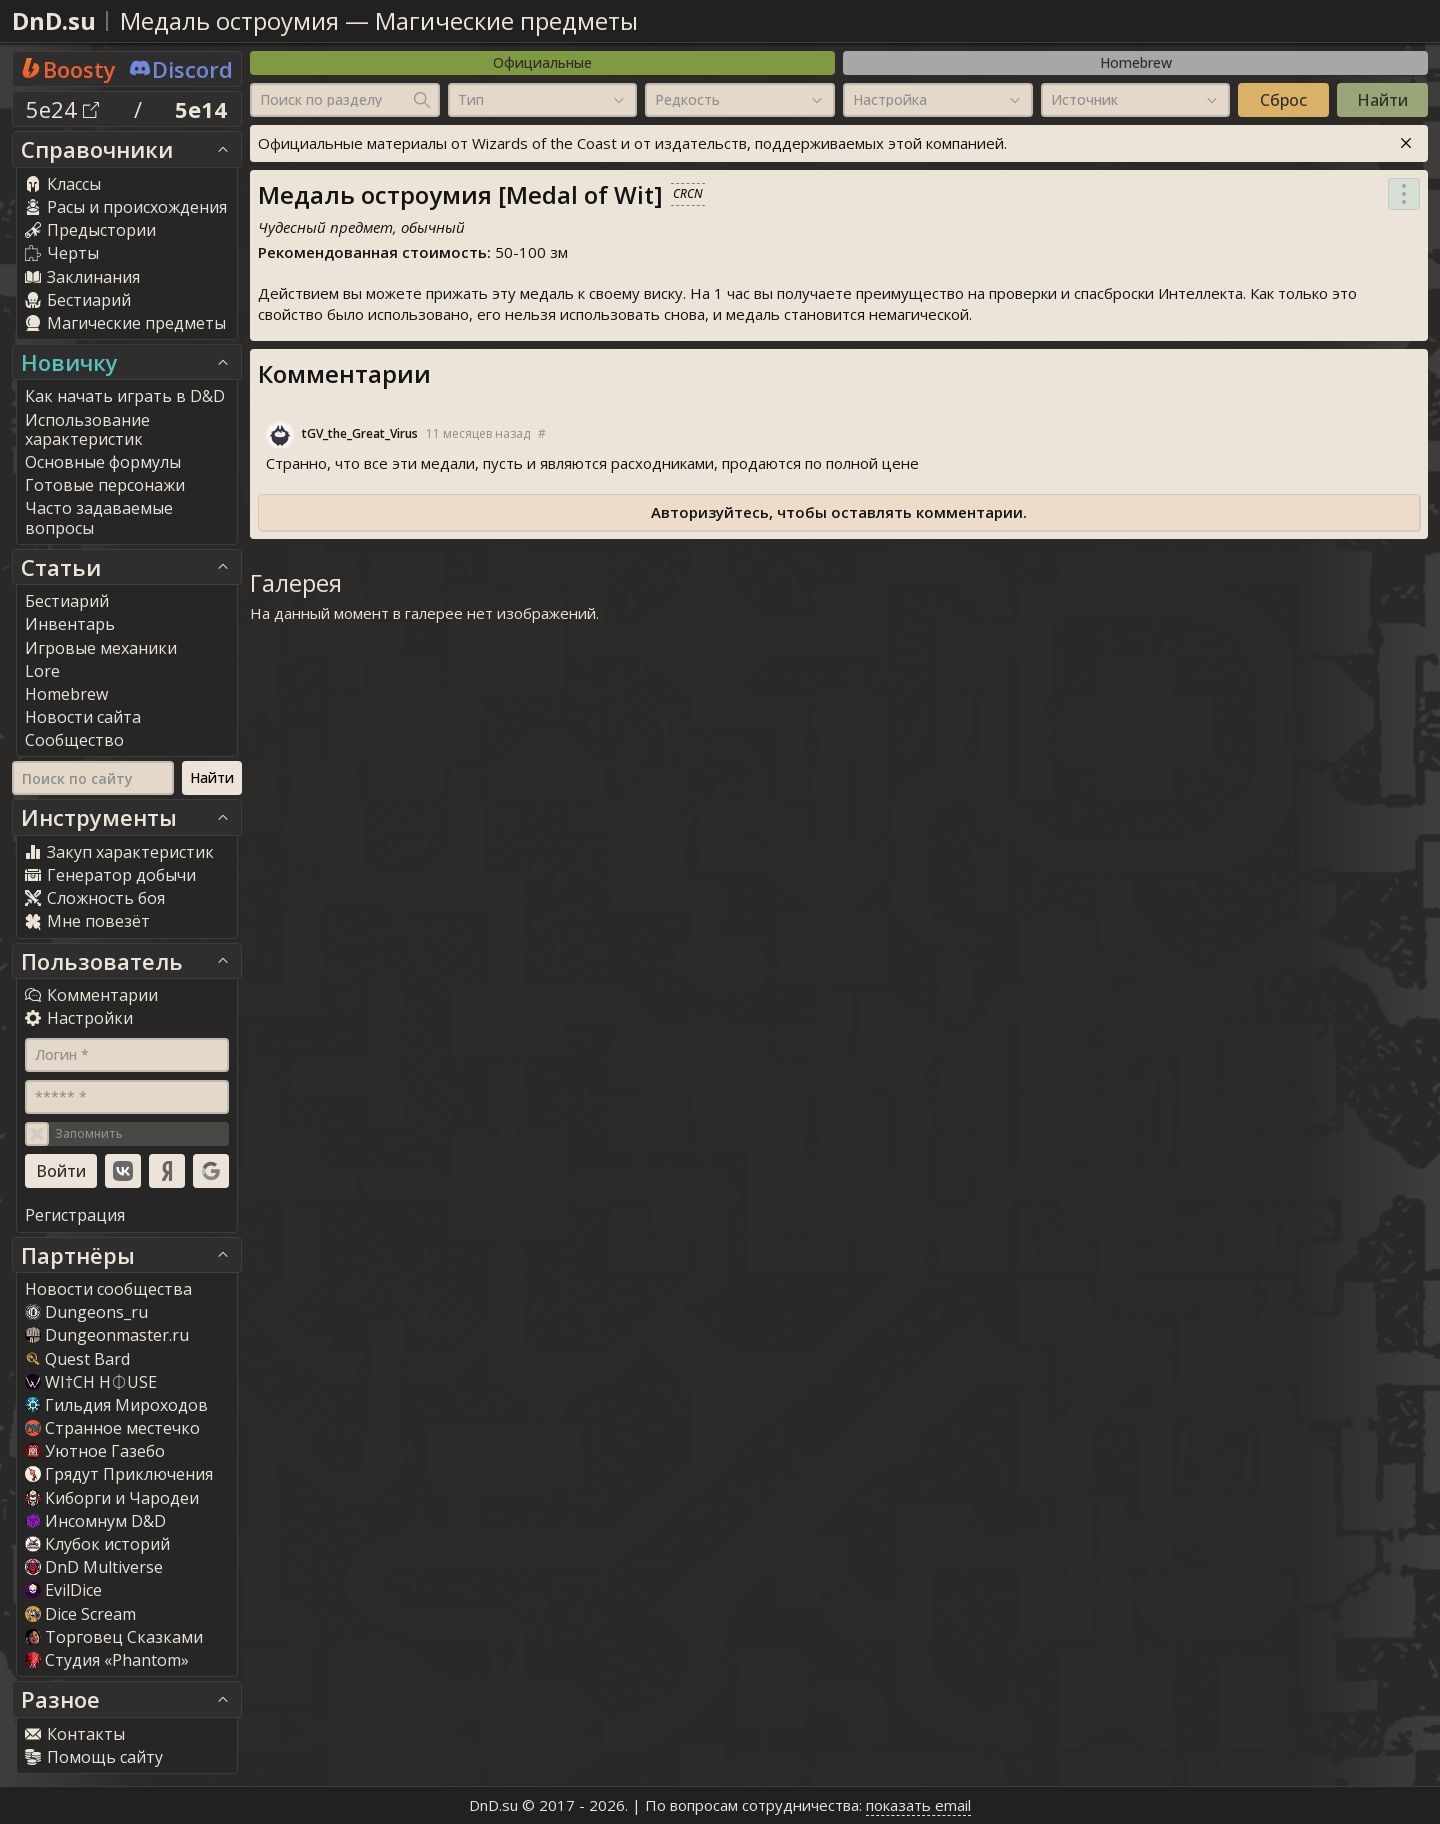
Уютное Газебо (95, 1451)
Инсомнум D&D (95, 1521)
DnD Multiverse (94, 1567)
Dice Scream (80, 1614)
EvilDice (63, 1590)
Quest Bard (77, 1359)
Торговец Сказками (114, 1637)
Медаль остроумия (229, 20)
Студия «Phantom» (107, 1660)
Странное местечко (112, 1428)
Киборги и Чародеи (112, 1498)
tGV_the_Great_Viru (360, 433)
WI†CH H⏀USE (91, 1382)
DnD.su (54, 20)
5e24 (62, 109)
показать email (918, 1805)
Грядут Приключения (119, 1474)
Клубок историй (97, 1544)
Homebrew (1136, 62)
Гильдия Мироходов (116, 1405)
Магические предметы (506, 20)
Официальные (542, 62)
